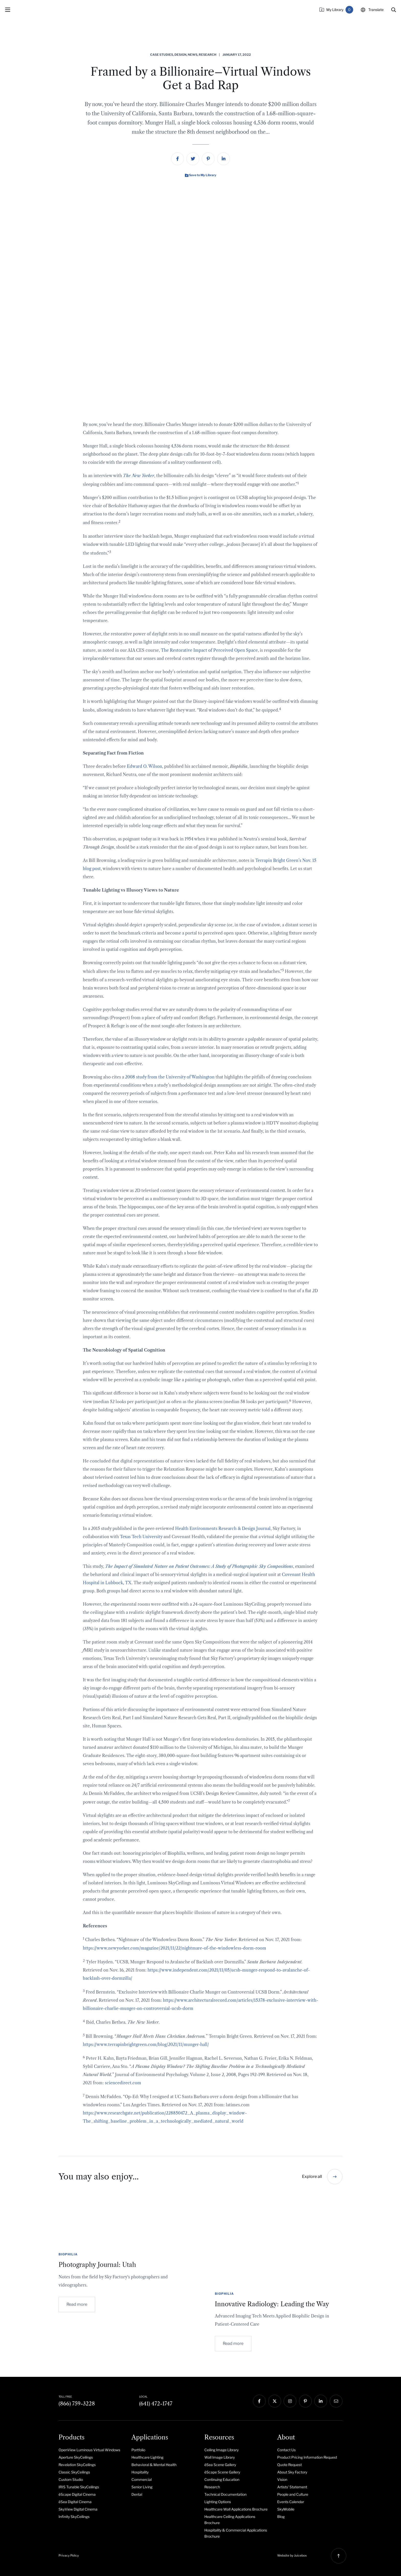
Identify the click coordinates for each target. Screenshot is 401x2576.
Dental (136, 2494)
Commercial (141, 2479)
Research (212, 2487)
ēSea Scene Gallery (220, 2464)
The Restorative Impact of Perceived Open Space (209, 650)
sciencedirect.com (123, 2082)
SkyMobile (285, 2509)
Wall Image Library (219, 2457)
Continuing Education (221, 2479)
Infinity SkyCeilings (74, 2516)
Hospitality (140, 2472)
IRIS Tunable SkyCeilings (79, 2487)
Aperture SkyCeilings (76, 2457)
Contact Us (286, 2450)
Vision (282, 2479)
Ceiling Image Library (221, 2450)
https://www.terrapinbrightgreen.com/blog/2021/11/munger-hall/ (146, 2044)
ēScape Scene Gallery (222, 2472)
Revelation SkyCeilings (77, 2464)
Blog (281, 2516)
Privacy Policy (69, 2555)
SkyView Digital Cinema (78, 2509)
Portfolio (138, 2450)
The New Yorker (138, 475)
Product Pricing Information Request (307, 2457)
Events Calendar (290, 2502)
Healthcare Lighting (147, 2457)
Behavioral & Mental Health (153, 2464)
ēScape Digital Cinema (77, 2494)
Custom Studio (71, 2479)
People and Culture (292, 2494)
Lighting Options (217, 2502)
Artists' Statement (292, 2487)
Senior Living (141, 2487)
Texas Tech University (141, 1536)
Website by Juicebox (292, 2555)
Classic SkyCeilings (74, 2472)
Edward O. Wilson (144, 766)
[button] (393, 9)
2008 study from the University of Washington (170, 1076)
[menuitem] (177, 158)
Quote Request (289, 2464)
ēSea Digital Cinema (75, 2502)
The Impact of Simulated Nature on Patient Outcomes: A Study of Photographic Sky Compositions (199, 1566)
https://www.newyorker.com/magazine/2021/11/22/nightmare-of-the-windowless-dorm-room (174, 1948)
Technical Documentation (225, 2494)
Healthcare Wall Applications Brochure (236, 2509)
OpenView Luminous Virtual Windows (89, 2450)
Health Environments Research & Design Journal (223, 1528)
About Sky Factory (292, 2472)
